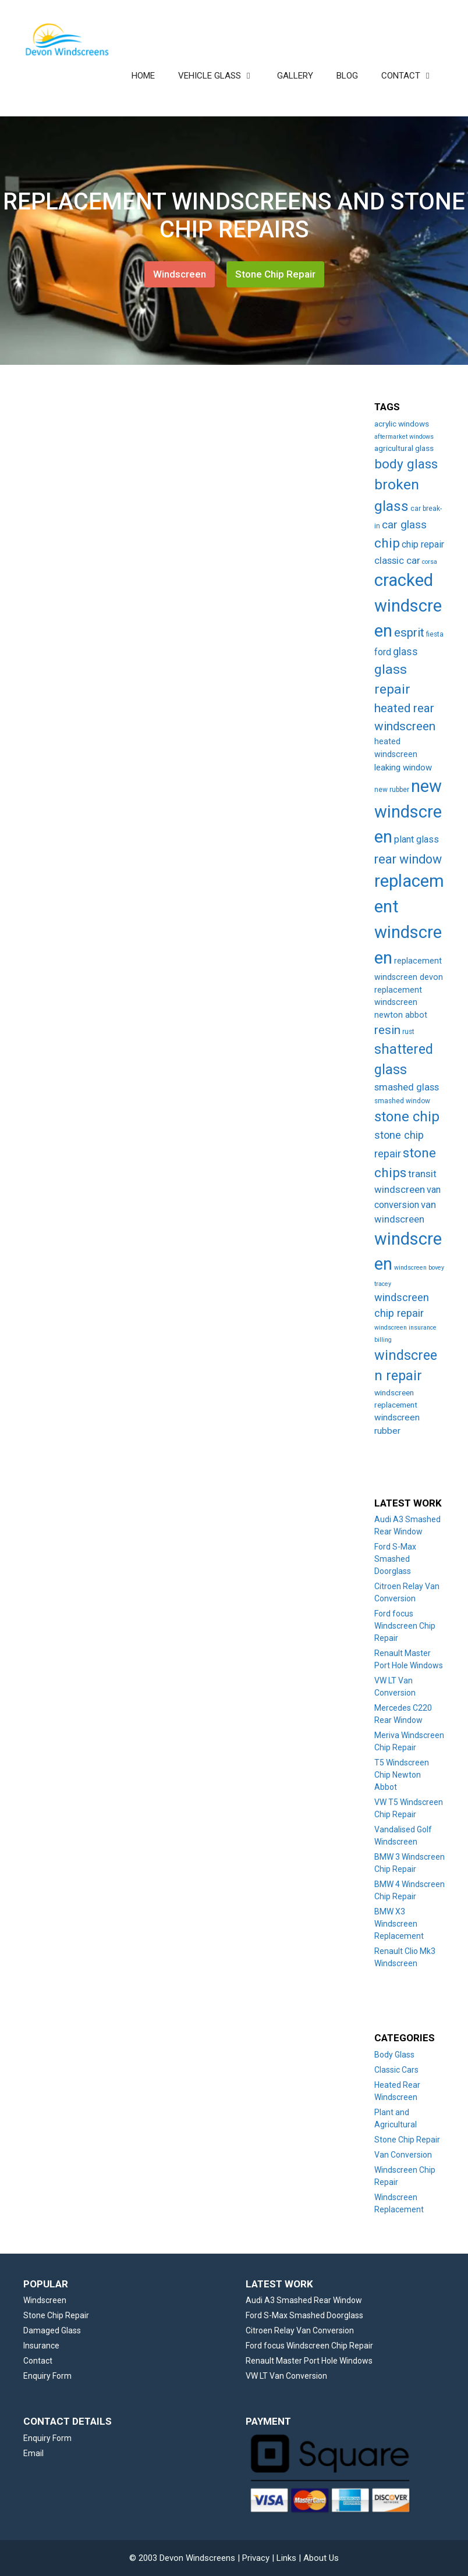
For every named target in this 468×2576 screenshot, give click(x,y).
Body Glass (394, 2054)
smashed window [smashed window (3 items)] (402, 1101)
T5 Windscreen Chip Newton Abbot (401, 1775)
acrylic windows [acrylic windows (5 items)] (401, 423)
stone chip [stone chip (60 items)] (406, 1116)
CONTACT (413, 75)
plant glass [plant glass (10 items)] (416, 839)
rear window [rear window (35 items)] (408, 859)
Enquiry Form (47, 2375)
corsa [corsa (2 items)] (429, 562)
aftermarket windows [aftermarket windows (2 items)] (404, 436)
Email (33, 2453)
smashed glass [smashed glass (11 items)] (406, 1087)
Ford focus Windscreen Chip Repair (404, 1626)
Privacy (256, 2558)
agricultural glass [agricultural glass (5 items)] (404, 448)
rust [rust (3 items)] (408, 1032)
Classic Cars (396, 2069)
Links (286, 2558)
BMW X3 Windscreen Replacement (399, 1924)
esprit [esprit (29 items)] (409, 632)
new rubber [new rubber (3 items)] (391, 790)
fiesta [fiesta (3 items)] (435, 634)
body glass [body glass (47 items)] (406, 464)
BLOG (347, 75)
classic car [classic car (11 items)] (397, 560)
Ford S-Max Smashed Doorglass (395, 1559)
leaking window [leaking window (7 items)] (403, 767)
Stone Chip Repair (275, 274)
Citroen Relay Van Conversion (300, 2330)
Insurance (41, 2345)
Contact (37, 2360)
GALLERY (295, 75)
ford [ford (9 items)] (382, 652)
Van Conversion (403, 2154)
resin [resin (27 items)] (387, 1030)
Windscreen (179, 274)
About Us (321, 2558)
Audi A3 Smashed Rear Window (304, 2300)
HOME (143, 75)
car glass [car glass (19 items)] (404, 524)
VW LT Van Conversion (286, 2375)
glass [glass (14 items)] (405, 652)
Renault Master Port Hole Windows (309, 2360)
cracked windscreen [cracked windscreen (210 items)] (408, 605)
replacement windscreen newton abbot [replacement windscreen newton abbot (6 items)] (400, 1002)
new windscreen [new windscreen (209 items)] (408, 811)
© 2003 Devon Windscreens (182, 2558)
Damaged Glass (52, 2330)
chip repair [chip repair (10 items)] (423, 544)
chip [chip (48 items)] (387, 543)
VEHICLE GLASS (221, 75)
